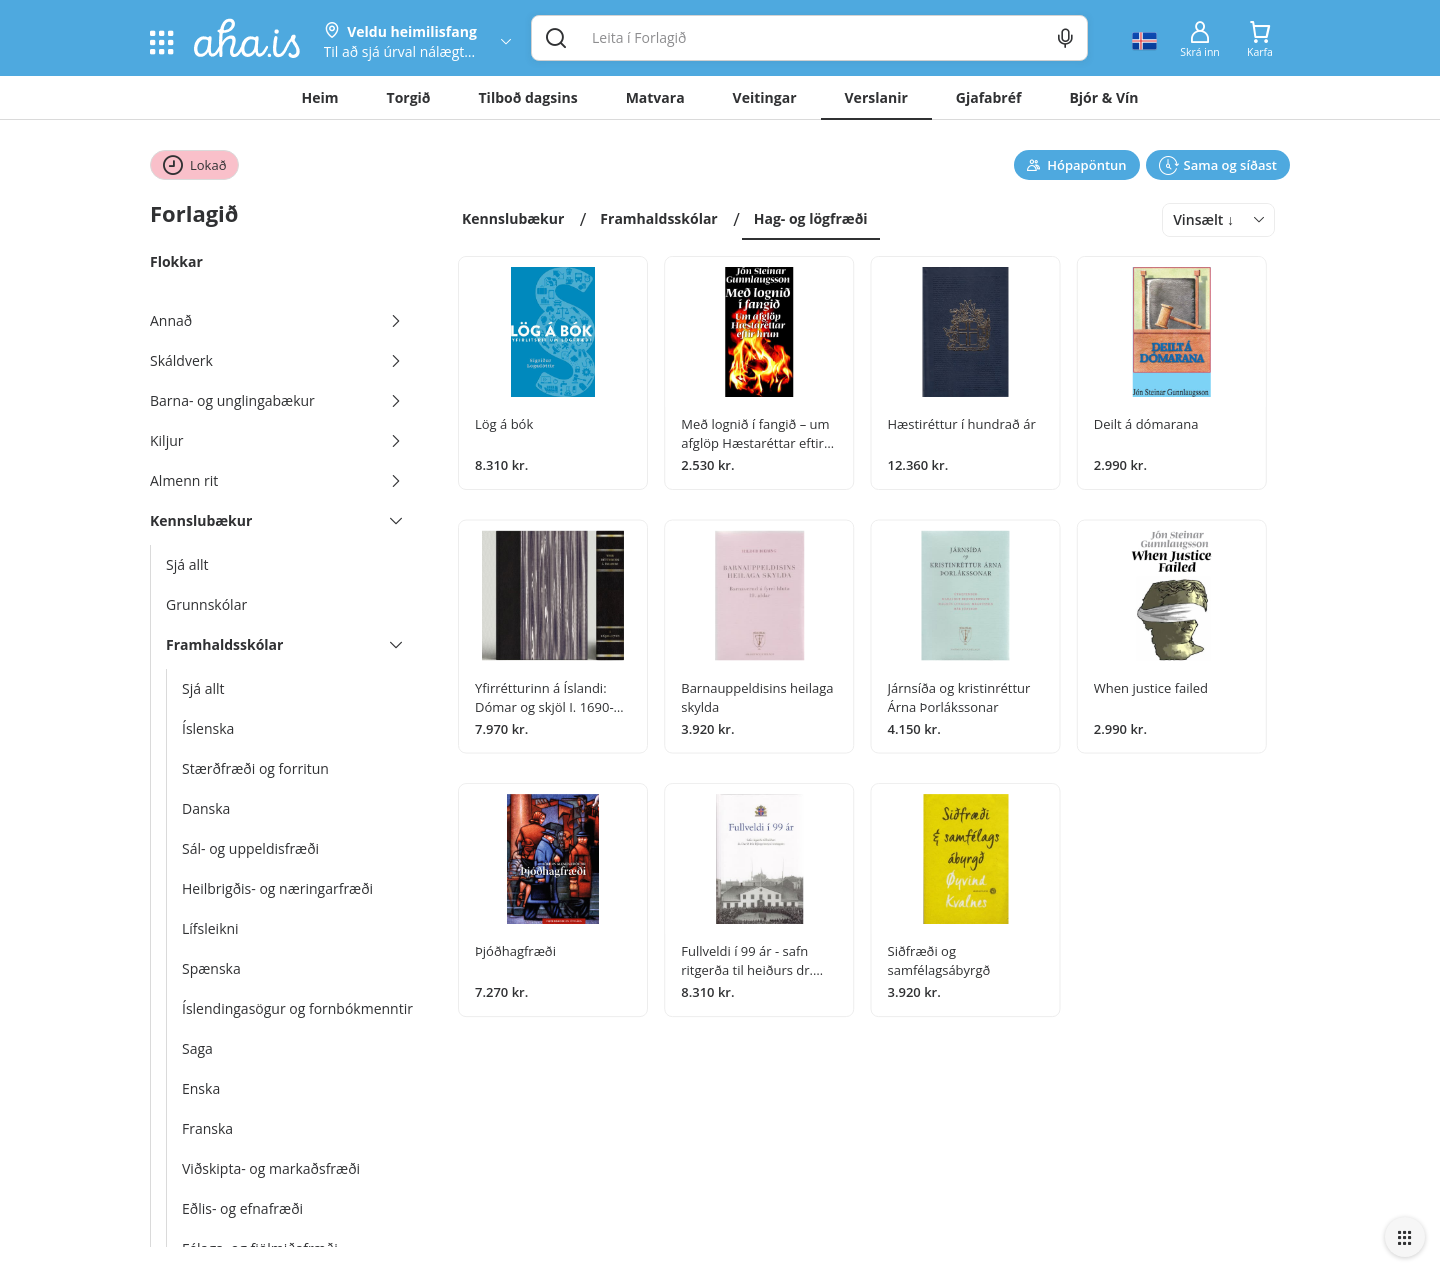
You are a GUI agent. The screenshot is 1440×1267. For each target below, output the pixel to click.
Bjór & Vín (1103, 97)
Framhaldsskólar (658, 218)
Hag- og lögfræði (811, 218)
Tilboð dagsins (528, 97)
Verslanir (876, 97)
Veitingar (765, 97)
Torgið (409, 97)
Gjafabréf (989, 97)
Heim (320, 97)
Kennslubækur (513, 218)
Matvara (655, 97)
